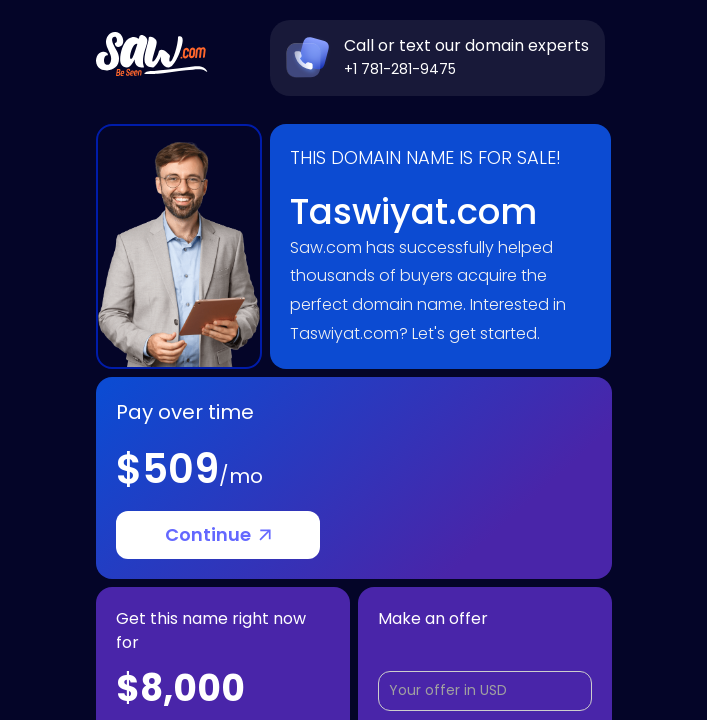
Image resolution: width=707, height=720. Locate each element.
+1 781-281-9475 (400, 69)
